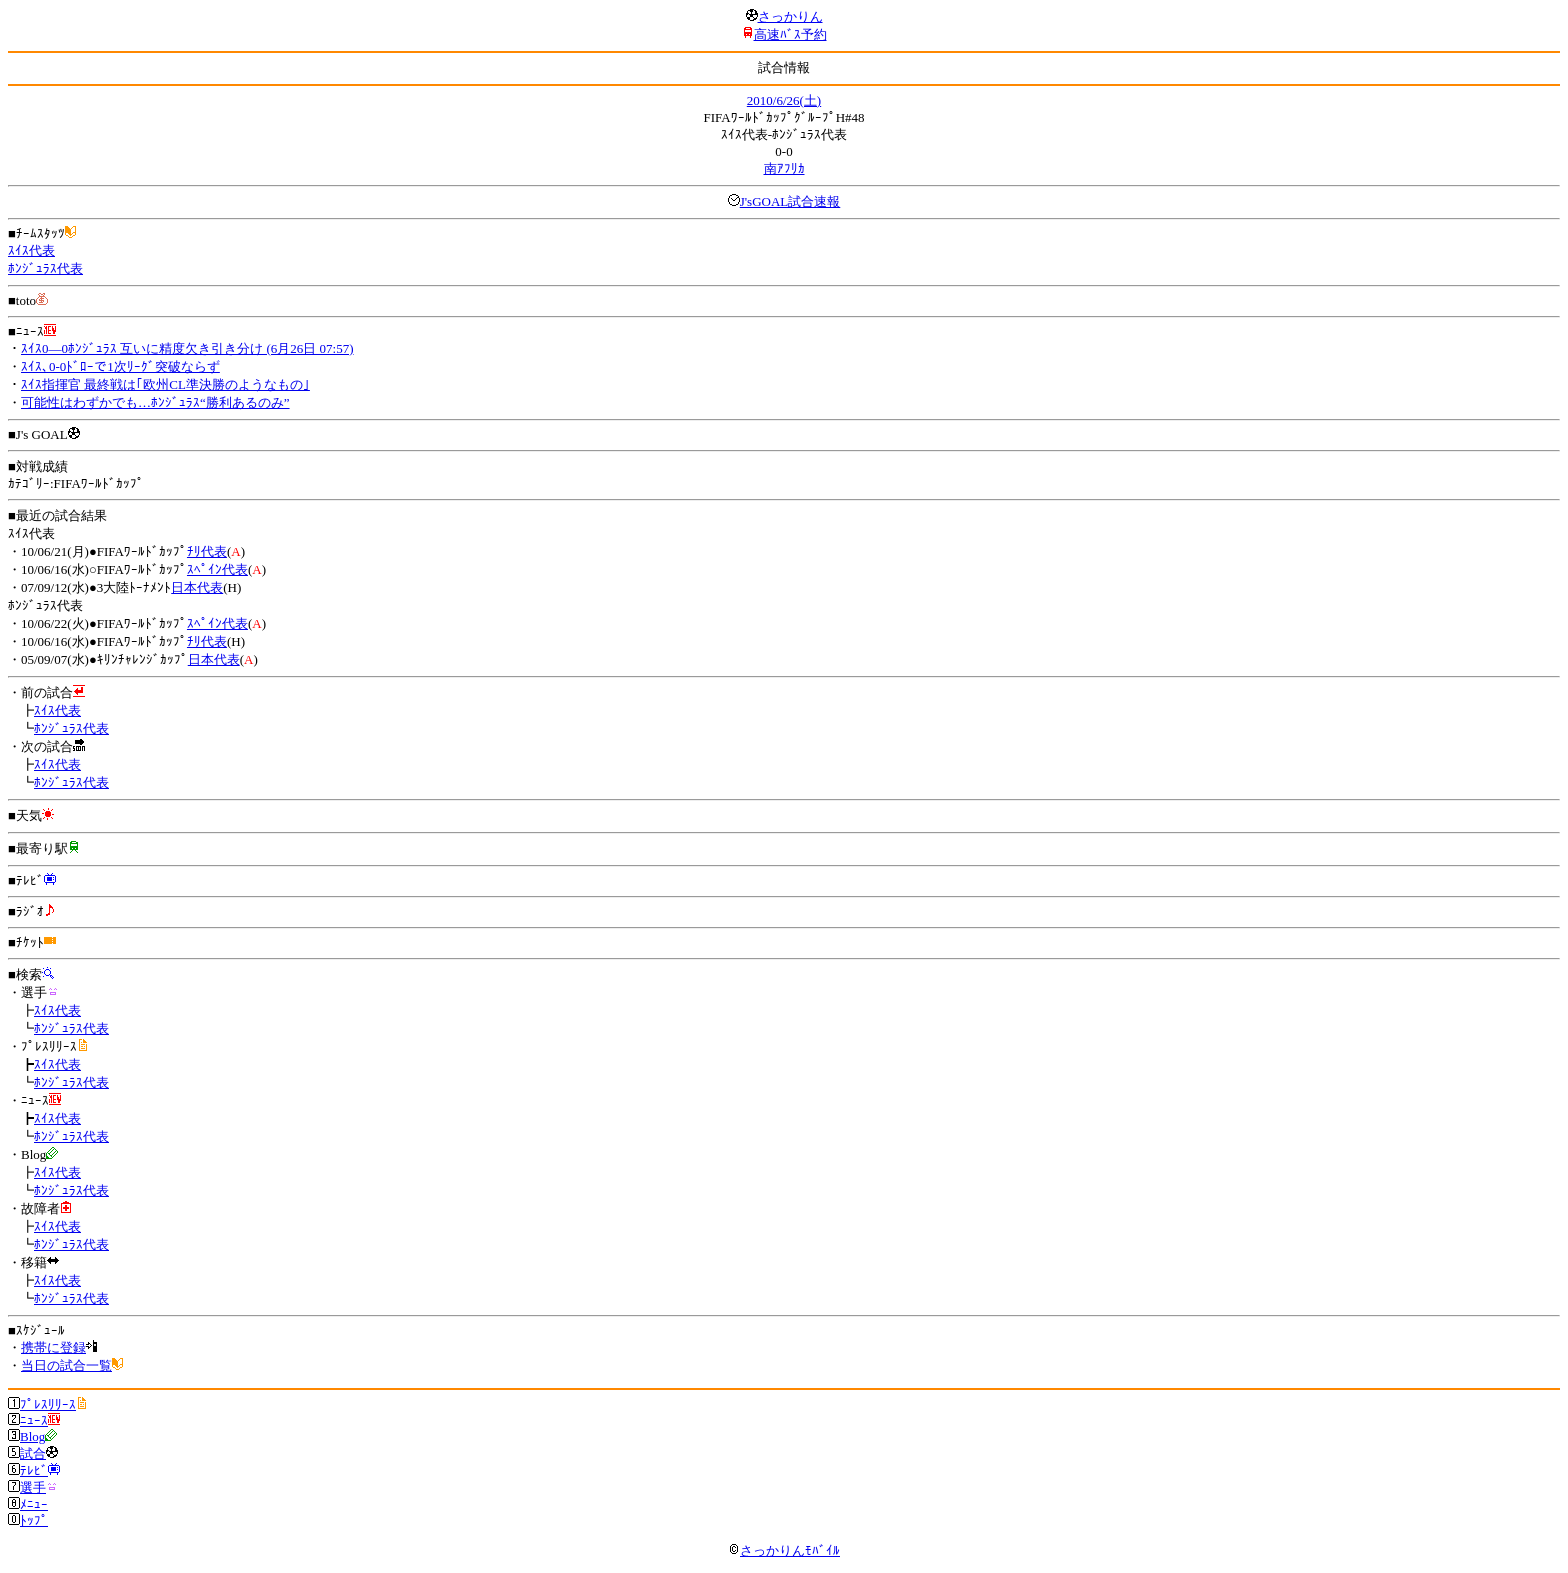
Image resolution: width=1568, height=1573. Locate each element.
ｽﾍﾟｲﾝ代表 (217, 569)
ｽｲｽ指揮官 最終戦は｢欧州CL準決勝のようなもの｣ (165, 384)
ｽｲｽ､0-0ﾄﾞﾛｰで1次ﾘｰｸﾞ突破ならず (120, 366)
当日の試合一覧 (66, 1365)
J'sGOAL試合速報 (790, 201)
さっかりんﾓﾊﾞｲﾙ (784, 1550)
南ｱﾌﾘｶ (784, 168)
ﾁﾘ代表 (207, 551)
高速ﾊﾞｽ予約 (790, 34)
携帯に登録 (53, 1347)
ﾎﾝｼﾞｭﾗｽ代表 (45, 268)
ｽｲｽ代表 (31, 250)
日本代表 (197, 587)
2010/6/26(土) (784, 100)
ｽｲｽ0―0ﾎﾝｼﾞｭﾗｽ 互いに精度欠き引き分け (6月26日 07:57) (187, 348)
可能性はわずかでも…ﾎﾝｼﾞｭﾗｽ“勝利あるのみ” (155, 402)
